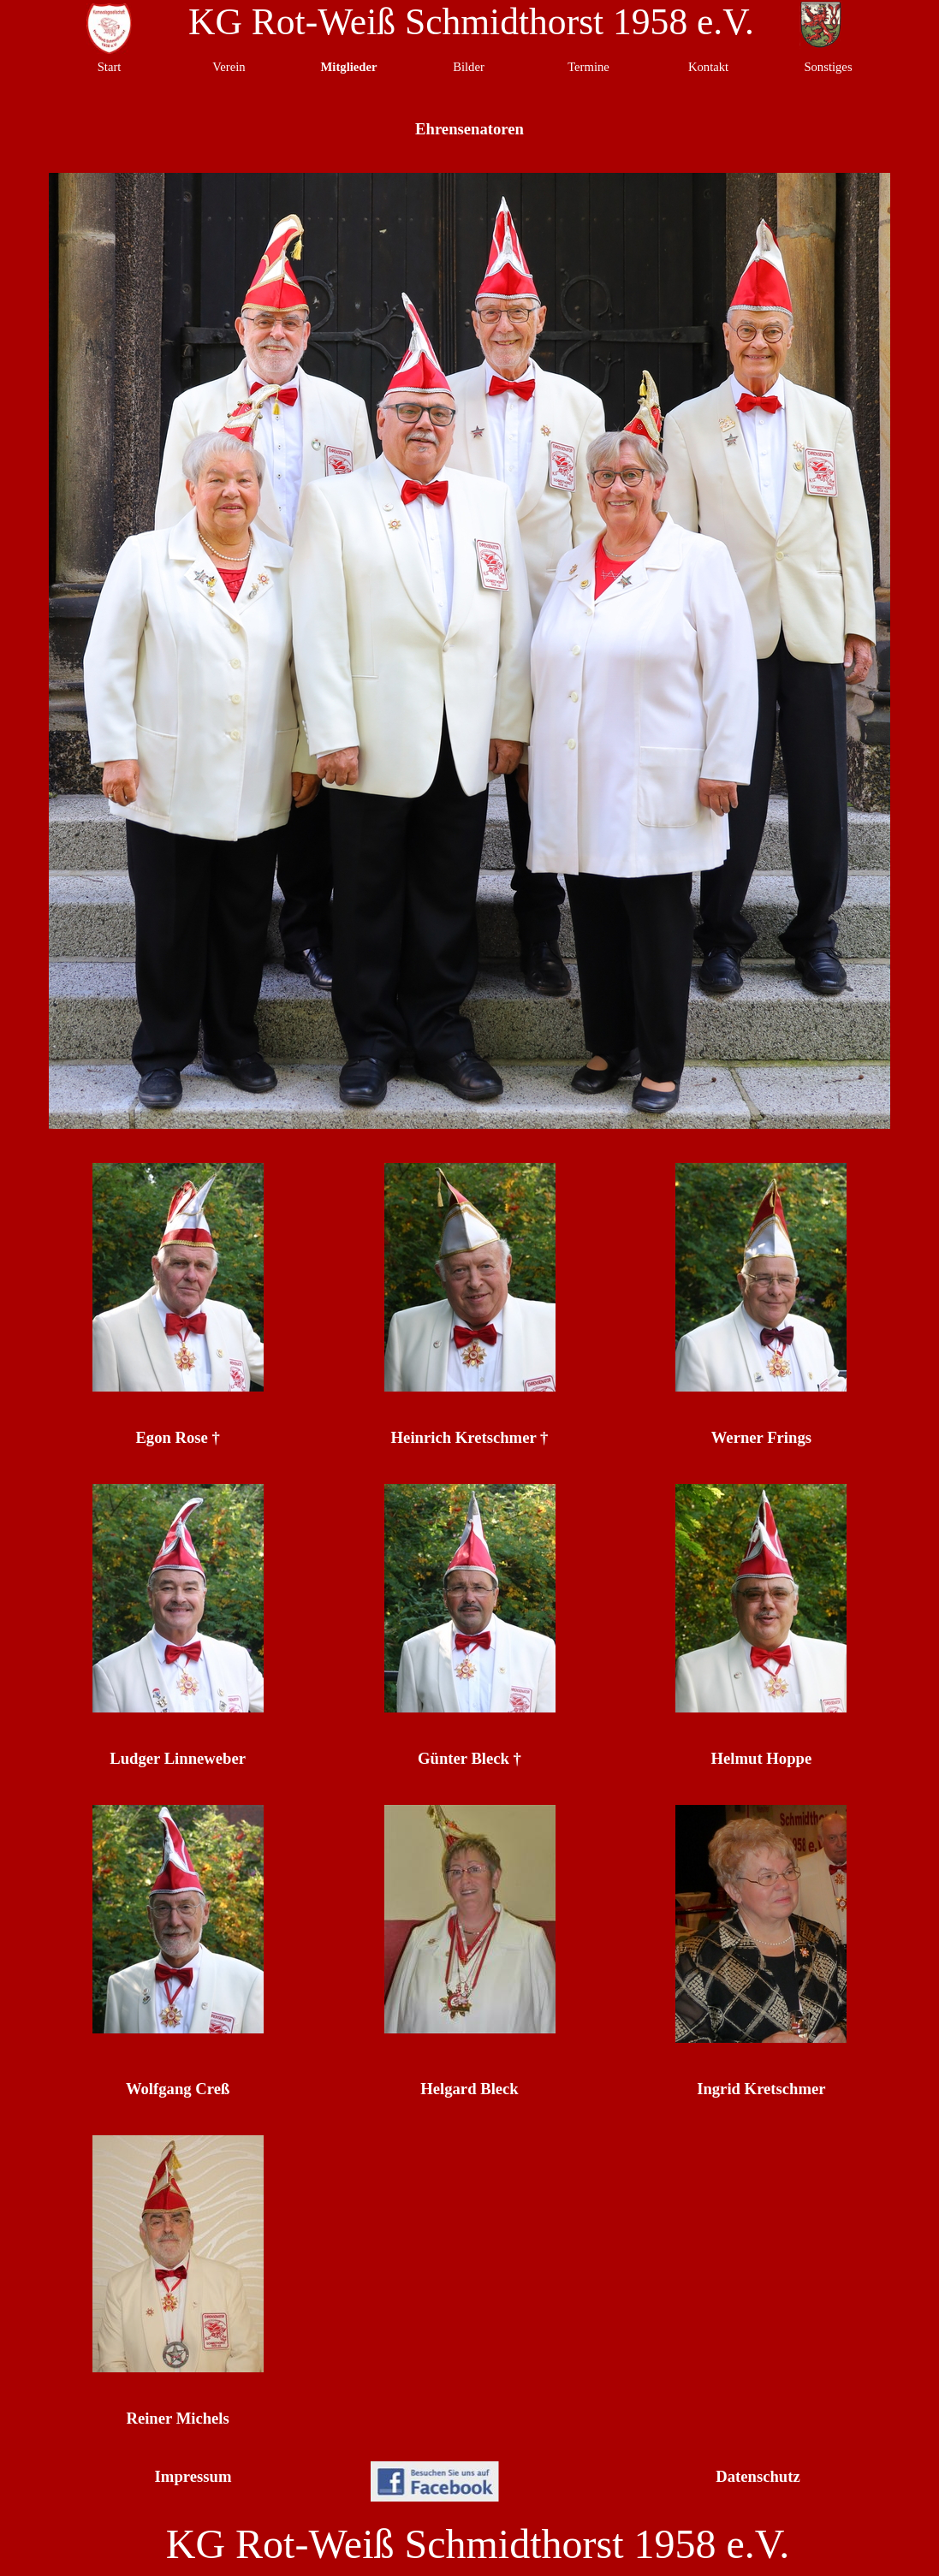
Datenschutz (757, 2476)
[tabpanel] (177, 1438)
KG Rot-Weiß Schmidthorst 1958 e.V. (471, 21)
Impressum (193, 2476)
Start (110, 67)
